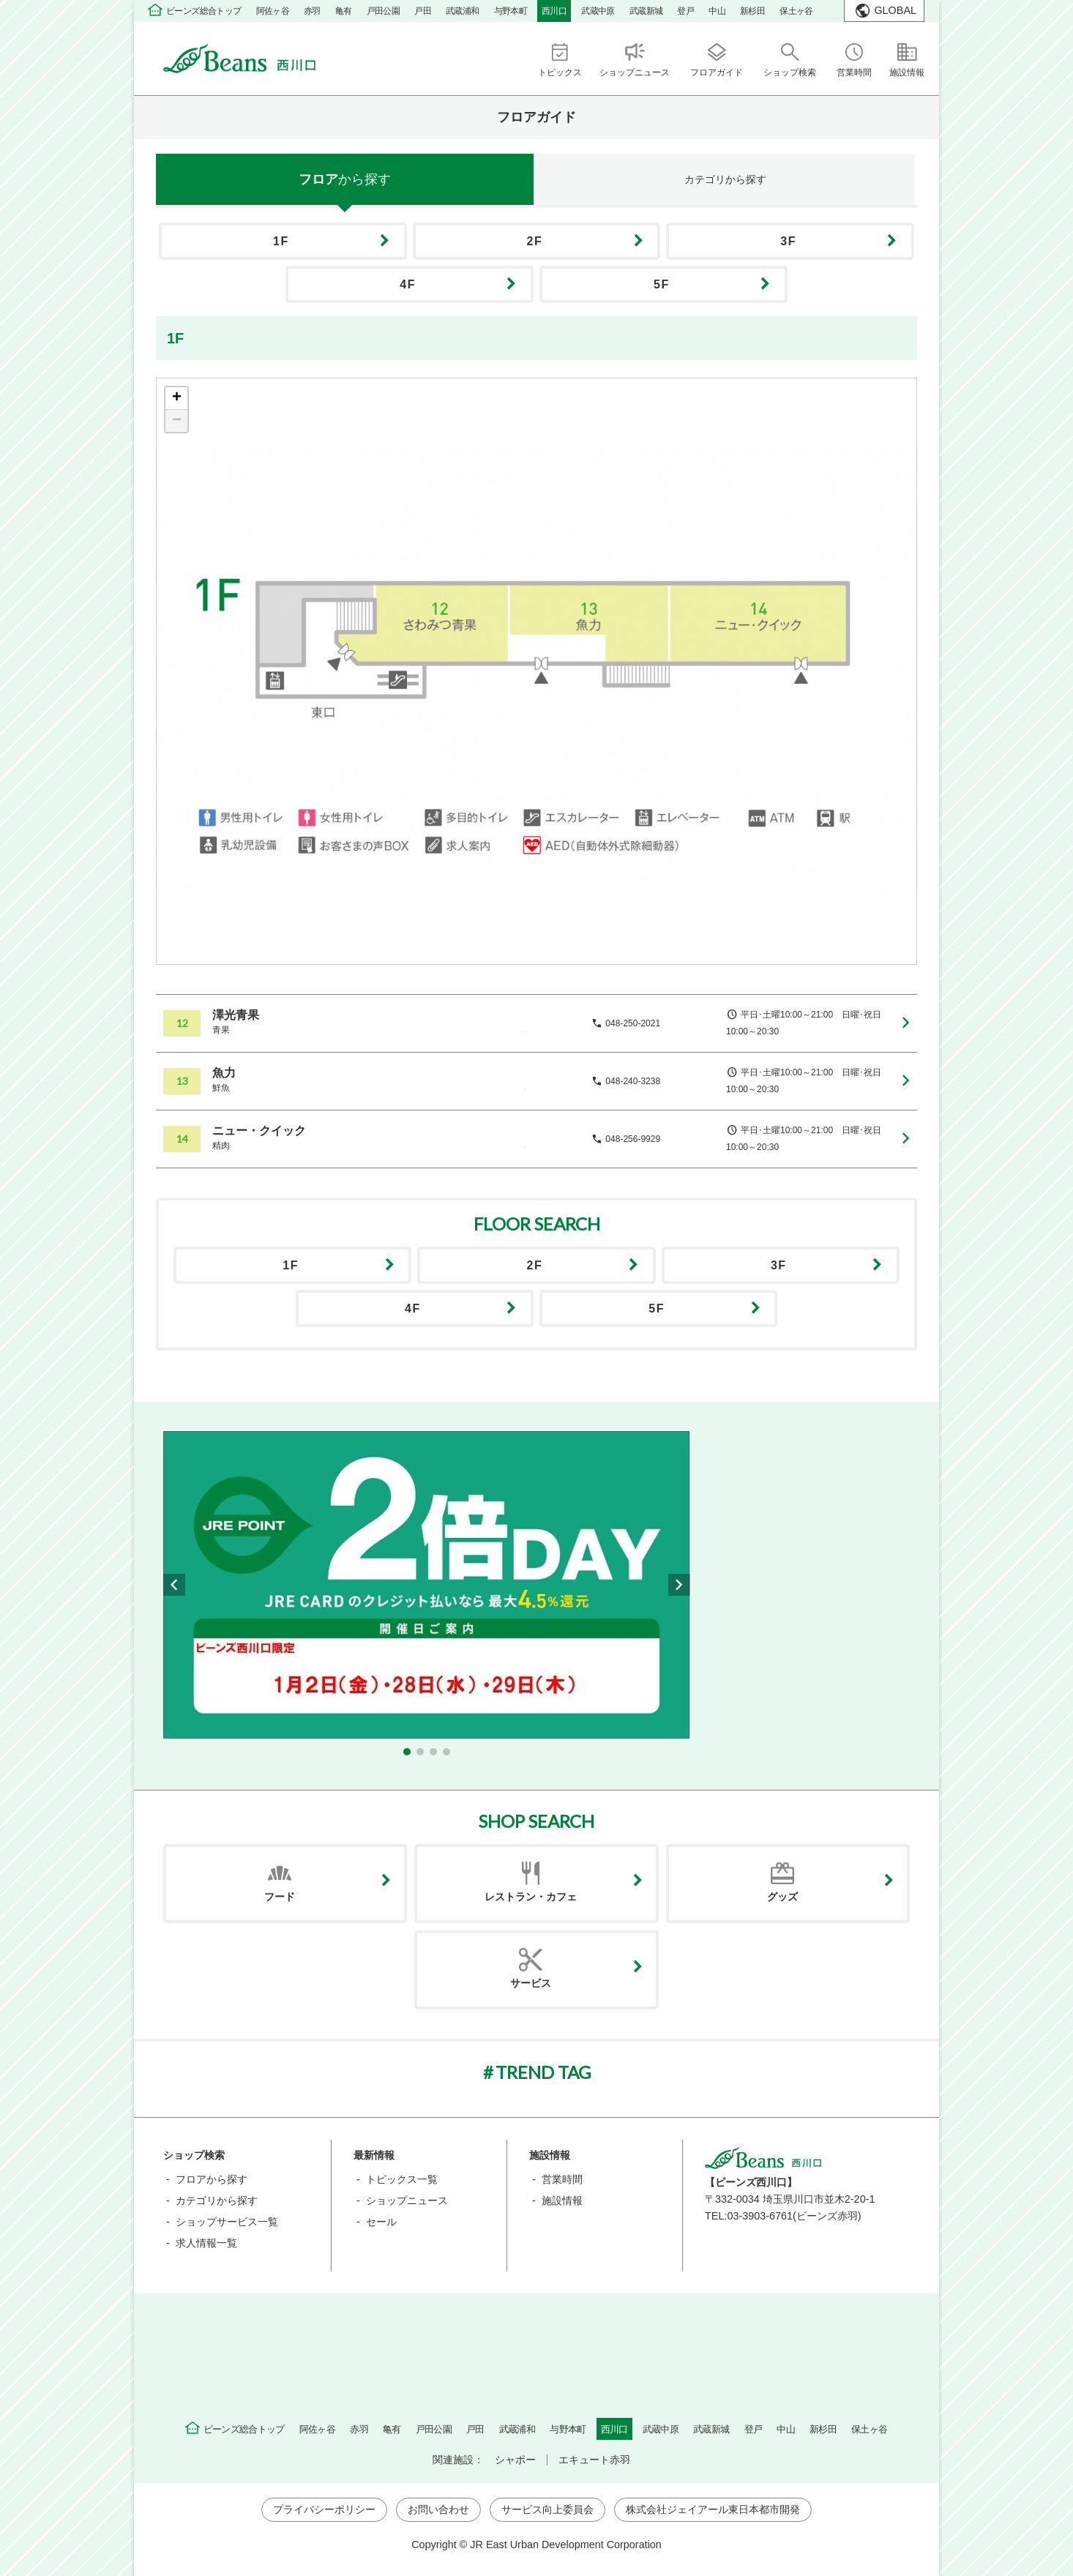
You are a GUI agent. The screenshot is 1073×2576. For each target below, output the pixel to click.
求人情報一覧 (206, 2243)
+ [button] (177, 398)
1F (281, 241)
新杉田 (752, 11)
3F (788, 241)
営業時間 (562, 2179)
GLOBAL (895, 10)
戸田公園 (383, 11)
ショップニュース (407, 2200)
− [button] (177, 421)
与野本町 (511, 11)
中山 (717, 11)
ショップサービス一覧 (227, 2222)
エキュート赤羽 (594, 2459)
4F (408, 284)
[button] (407, 1751)
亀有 (343, 11)
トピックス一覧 (402, 2179)
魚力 (224, 1073)
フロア (345, 179)
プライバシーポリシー (324, 2509)
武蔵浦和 (462, 11)
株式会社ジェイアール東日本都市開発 (713, 2509)
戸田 (422, 11)
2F (535, 241)
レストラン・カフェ (531, 1897)
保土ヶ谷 (796, 11)
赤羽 (312, 11)
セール (381, 2222)
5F (662, 284)
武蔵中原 (598, 11)
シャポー (515, 2459)
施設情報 (562, 2200)
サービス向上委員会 (547, 2509)
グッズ (782, 1897)
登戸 (685, 11)
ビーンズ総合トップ (204, 11)
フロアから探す (211, 2179)
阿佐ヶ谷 (273, 11)
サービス (530, 1983)
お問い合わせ (438, 2509)
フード (279, 1897)
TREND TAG (543, 2072)
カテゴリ (725, 179)
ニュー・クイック (259, 1130)
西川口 (554, 11)
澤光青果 (235, 1015)
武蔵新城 (646, 11)
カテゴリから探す (217, 2200)
